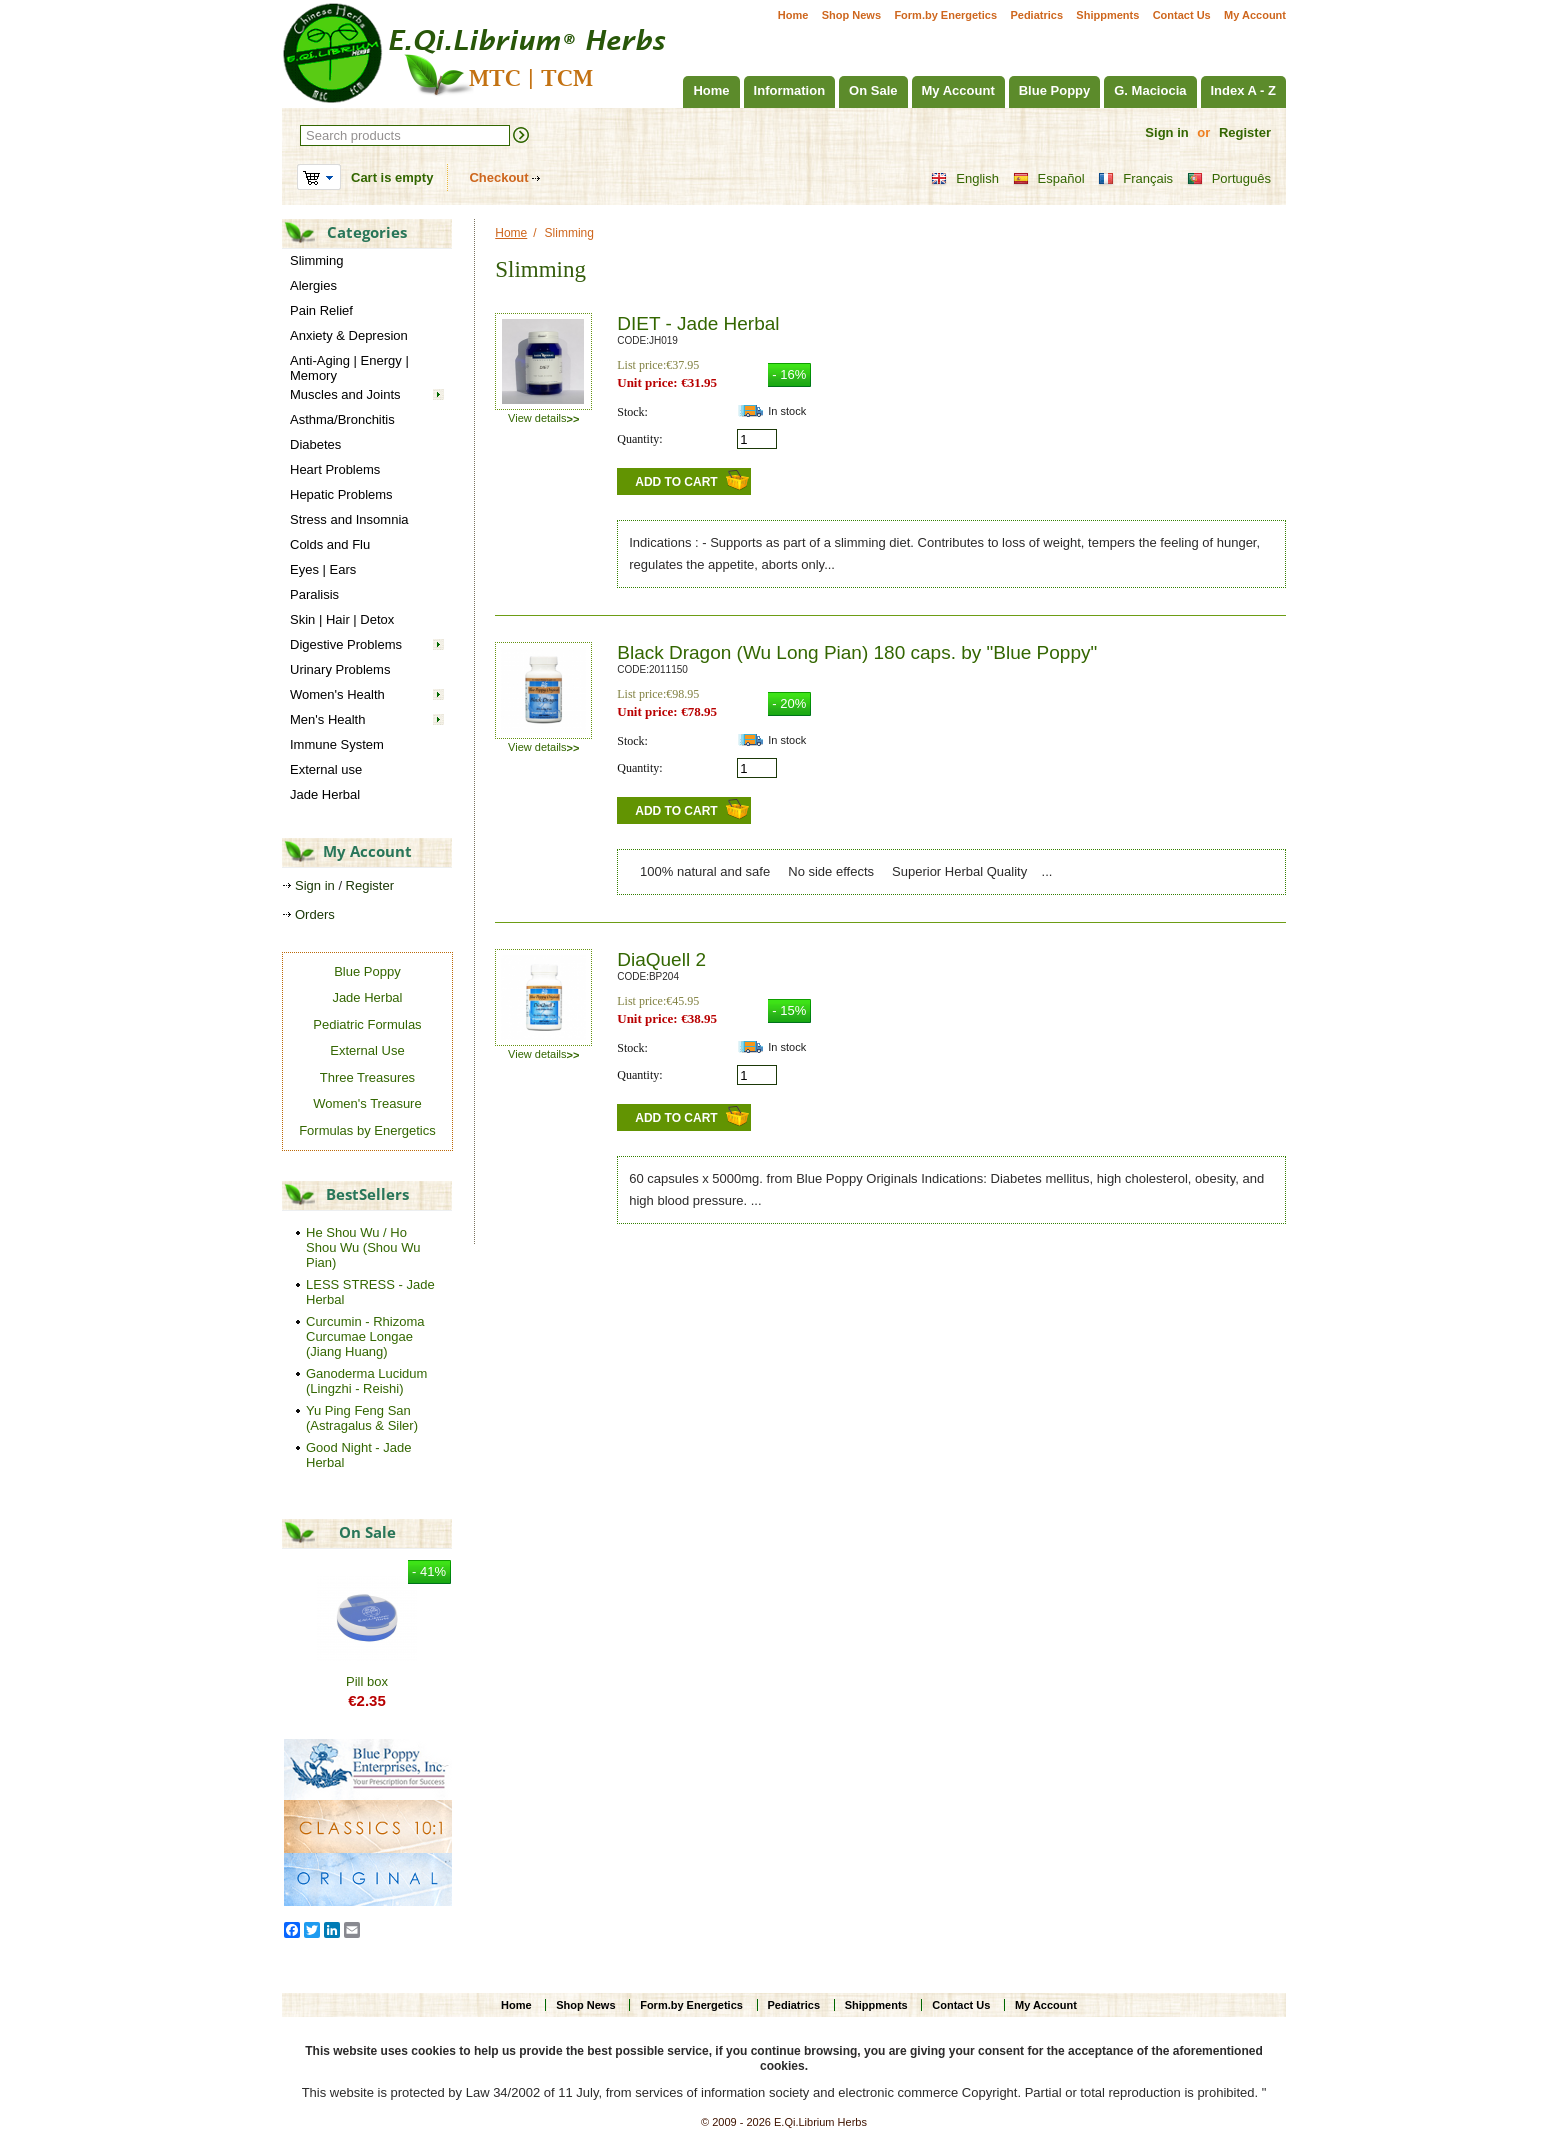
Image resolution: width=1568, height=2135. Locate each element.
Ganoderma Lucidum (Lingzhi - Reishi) (366, 1381)
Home (793, 15)
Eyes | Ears (323, 569)
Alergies (313, 285)
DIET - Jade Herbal (698, 323)
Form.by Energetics (945, 15)
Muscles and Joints (345, 394)
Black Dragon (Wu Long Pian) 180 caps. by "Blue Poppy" (857, 652)
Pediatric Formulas (367, 1024)
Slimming (316, 260)
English (965, 179)
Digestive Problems (346, 644)
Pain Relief (321, 310)
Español (1049, 179)
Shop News (851, 15)
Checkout (498, 177)
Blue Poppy (1055, 90)
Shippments (1107, 15)
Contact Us (1182, 15)
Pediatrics (1036, 15)
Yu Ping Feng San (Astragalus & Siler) (362, 1418)
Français (1135, 179)
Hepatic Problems (341, 494)
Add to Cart (676, 482)
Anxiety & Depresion (349, 335)
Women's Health (337, 694)
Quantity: (639, 439)
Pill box (367, 1681)
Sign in (1166, 132)
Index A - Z (1243, 90)
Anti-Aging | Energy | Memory (349, 368)
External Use (367, 1050)
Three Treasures (367, 1077)
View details (543, 418)
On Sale (873, 90)
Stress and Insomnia (349, 519)
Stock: (632, 412)
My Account (1255, 15)
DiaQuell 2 (661, 959)
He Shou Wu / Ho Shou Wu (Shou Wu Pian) (363, 1247)
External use (326, 769)
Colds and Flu (330, 544)
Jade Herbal (325, 794)
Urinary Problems (340, 669)
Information (790, 90)
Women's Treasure (367, 1103)
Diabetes (315, 444)
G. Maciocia (1150, 90)
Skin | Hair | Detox (342, 619)
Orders (315, 914)
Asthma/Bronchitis (342, 419)
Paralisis (314, 594)
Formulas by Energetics (367, 1130)
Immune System (337, 744)
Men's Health (327, 719)
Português (1229, 179)
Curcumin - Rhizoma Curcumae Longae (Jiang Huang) (365, 1336)
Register (1245, 132)
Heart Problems (335, 469)
